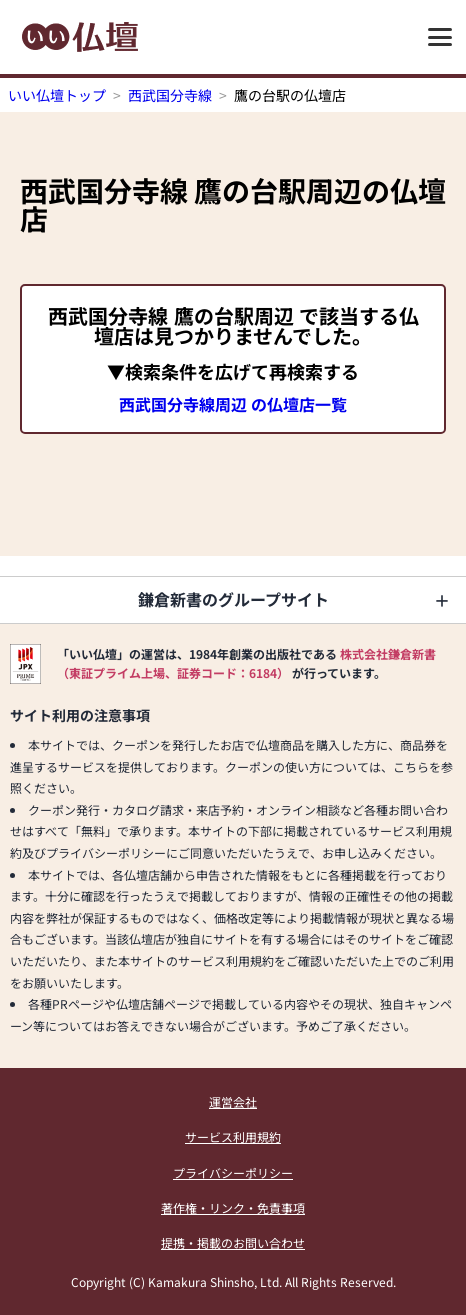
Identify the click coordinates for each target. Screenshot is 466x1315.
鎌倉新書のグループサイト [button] (233, 599)
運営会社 (233, 1101)
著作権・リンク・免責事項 (233, 1207)
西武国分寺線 (170, 95)
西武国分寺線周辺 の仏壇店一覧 (233, 404)
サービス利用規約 (233, 1136)
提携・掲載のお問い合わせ (233, 1242)
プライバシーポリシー (233, 1172)
